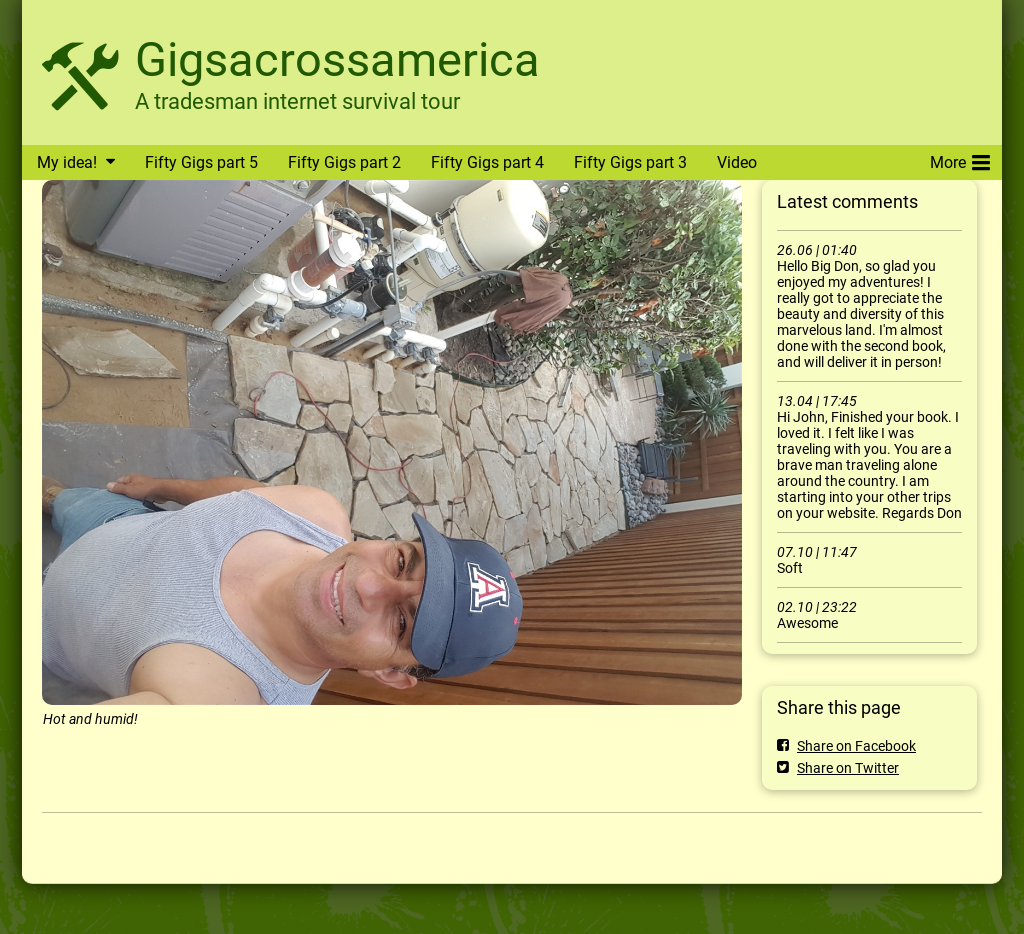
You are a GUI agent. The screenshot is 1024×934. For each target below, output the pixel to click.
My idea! (67, 162)
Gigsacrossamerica (337, 59)
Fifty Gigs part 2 (344, 162)
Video (737, 162)
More (960, 159)
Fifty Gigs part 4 (487, 162)
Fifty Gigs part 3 (630, 162)
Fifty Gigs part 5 (201, 162)
